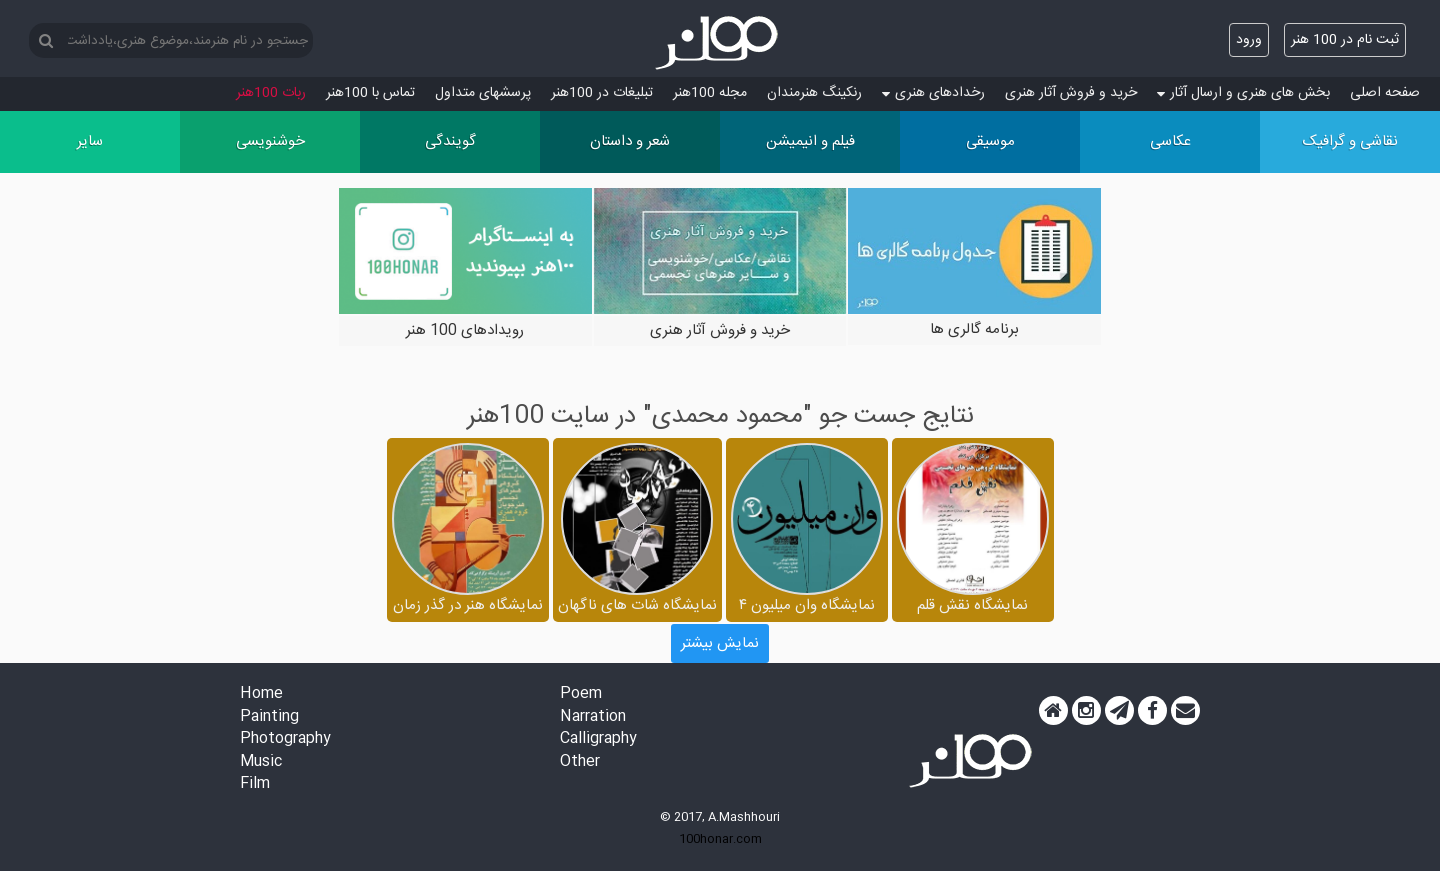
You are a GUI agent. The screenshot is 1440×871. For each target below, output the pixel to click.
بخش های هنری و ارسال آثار (1243, 93)
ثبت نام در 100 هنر (1345, 40)
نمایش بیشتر (720, 643)
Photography (285, 739)
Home (261, 694)
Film (255, 784)
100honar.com (720, 839)
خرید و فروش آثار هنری (1071, 93)
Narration (593, 717)
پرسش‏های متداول (483, 93)
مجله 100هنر (710, 93)
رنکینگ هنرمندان (814, 93)
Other (580, 762)
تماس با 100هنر (370, 93)
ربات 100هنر (271, 93)
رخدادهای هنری (933, 93)
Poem (581, 694)
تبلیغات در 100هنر (602, 93)
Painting (269, 717)
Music (261, 762)
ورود (1249, 40)
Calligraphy (598, 739)
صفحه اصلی (1385, 93)
